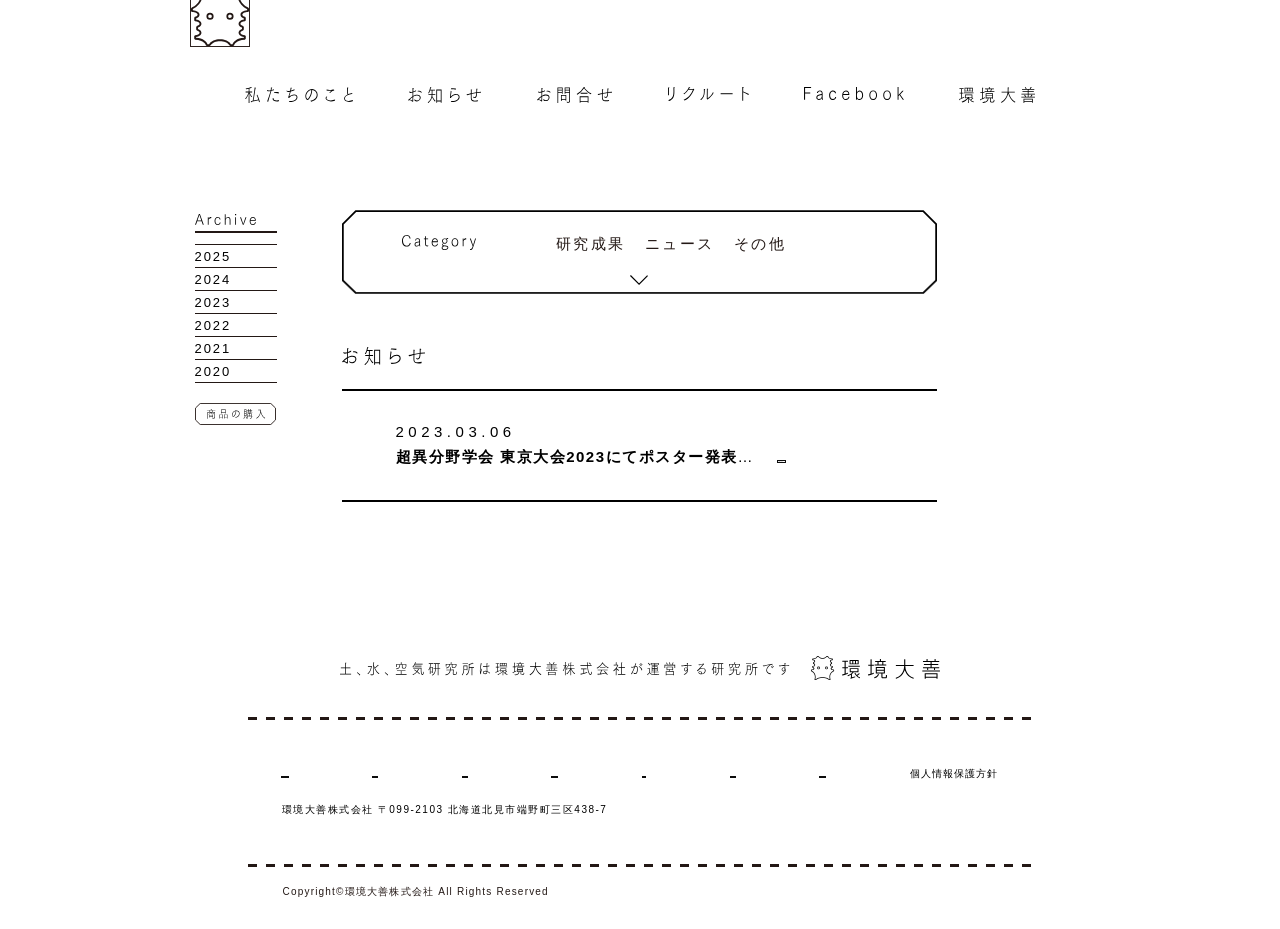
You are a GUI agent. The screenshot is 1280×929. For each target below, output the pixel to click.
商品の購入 (844, 773)
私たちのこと (315, 773)
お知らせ (408, 773)
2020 (213, 371)
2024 (213, 279)
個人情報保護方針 (954, 773)
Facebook (670, 773)
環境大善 (757, 773)
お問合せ (490, 773)
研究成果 (591, 243)
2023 (213, 302)
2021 (213, 348)
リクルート (578, 773)
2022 (213, 325)
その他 (760, 243)
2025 (213, 256)
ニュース (680, 243)
